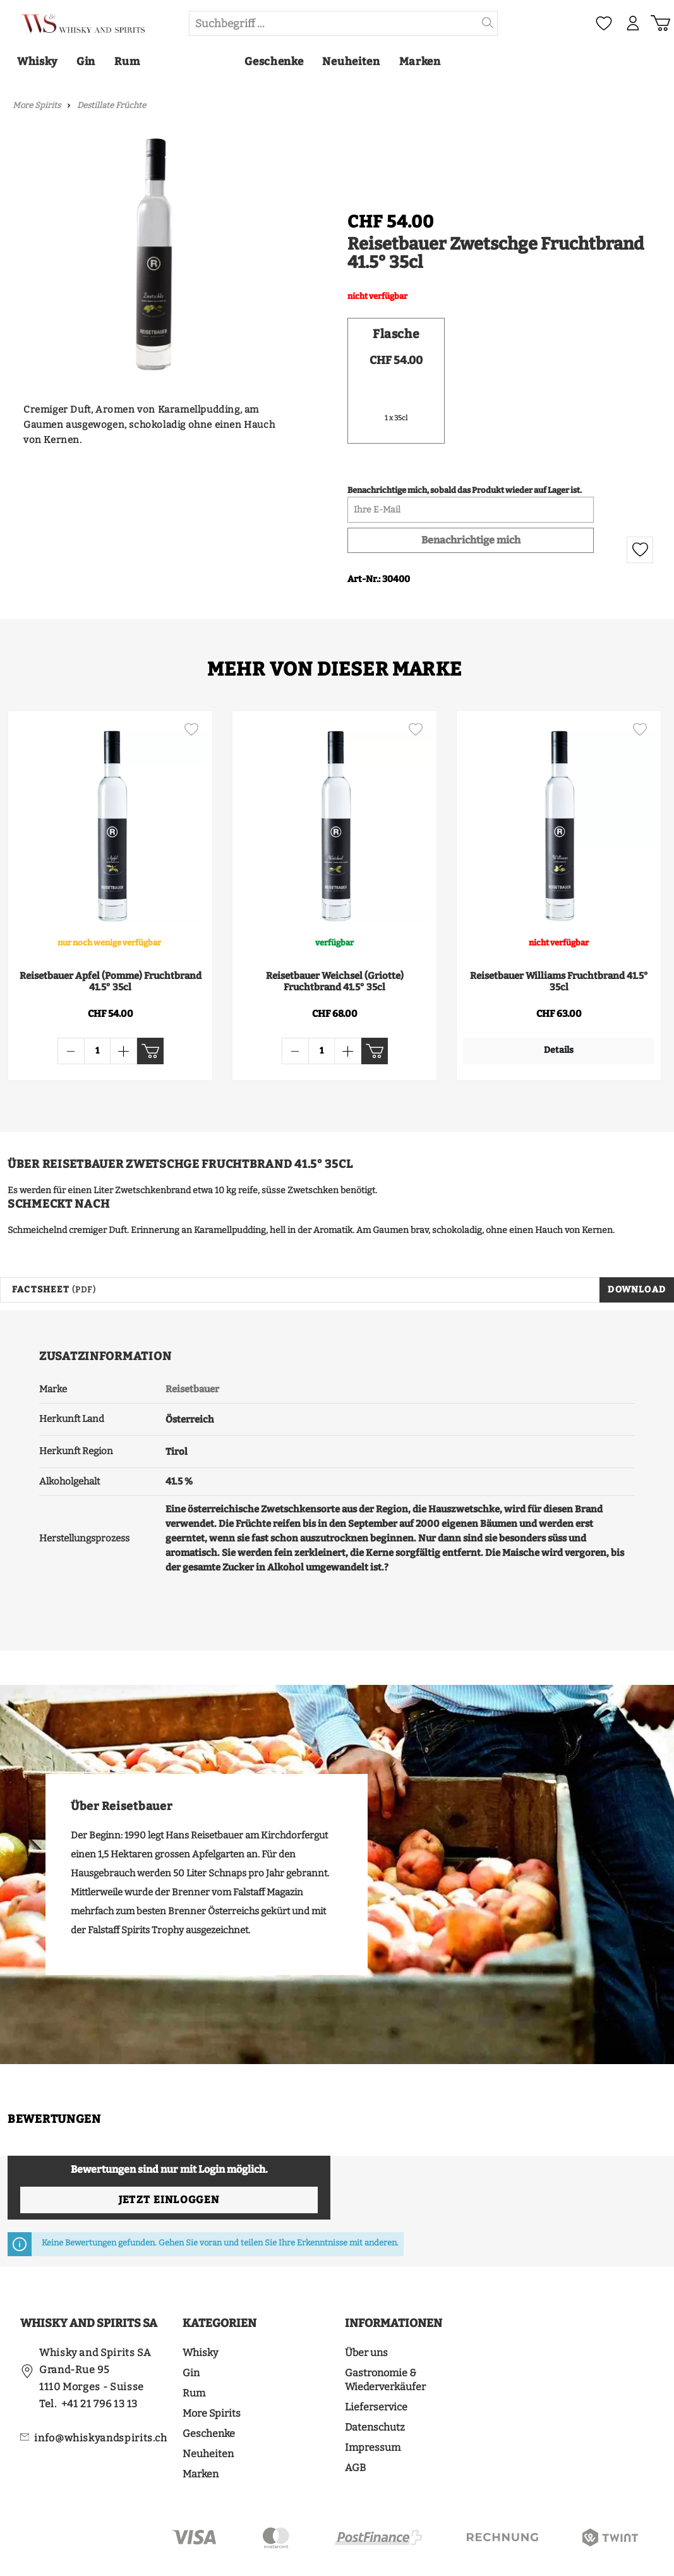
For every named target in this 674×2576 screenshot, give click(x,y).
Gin (191, 2335)
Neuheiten (208, 2416)
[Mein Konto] (632, 23)
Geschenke (209, 2396)
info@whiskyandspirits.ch (100, 2400)
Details (543, 1050)
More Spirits (212, 2375)
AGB (355, 2430)
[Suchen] (488, 23)
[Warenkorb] (660, 23)
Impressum (372, 2409)
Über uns (366, 2315)
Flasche (396, 334)
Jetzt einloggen (169, 2162)
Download (637, 1251)
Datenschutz (375, 2389)
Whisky (200, 2315)
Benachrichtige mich (471, 540)
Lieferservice (376, 2369)
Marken (201, 2436)
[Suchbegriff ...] (334, 23)
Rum (194, 2355)
